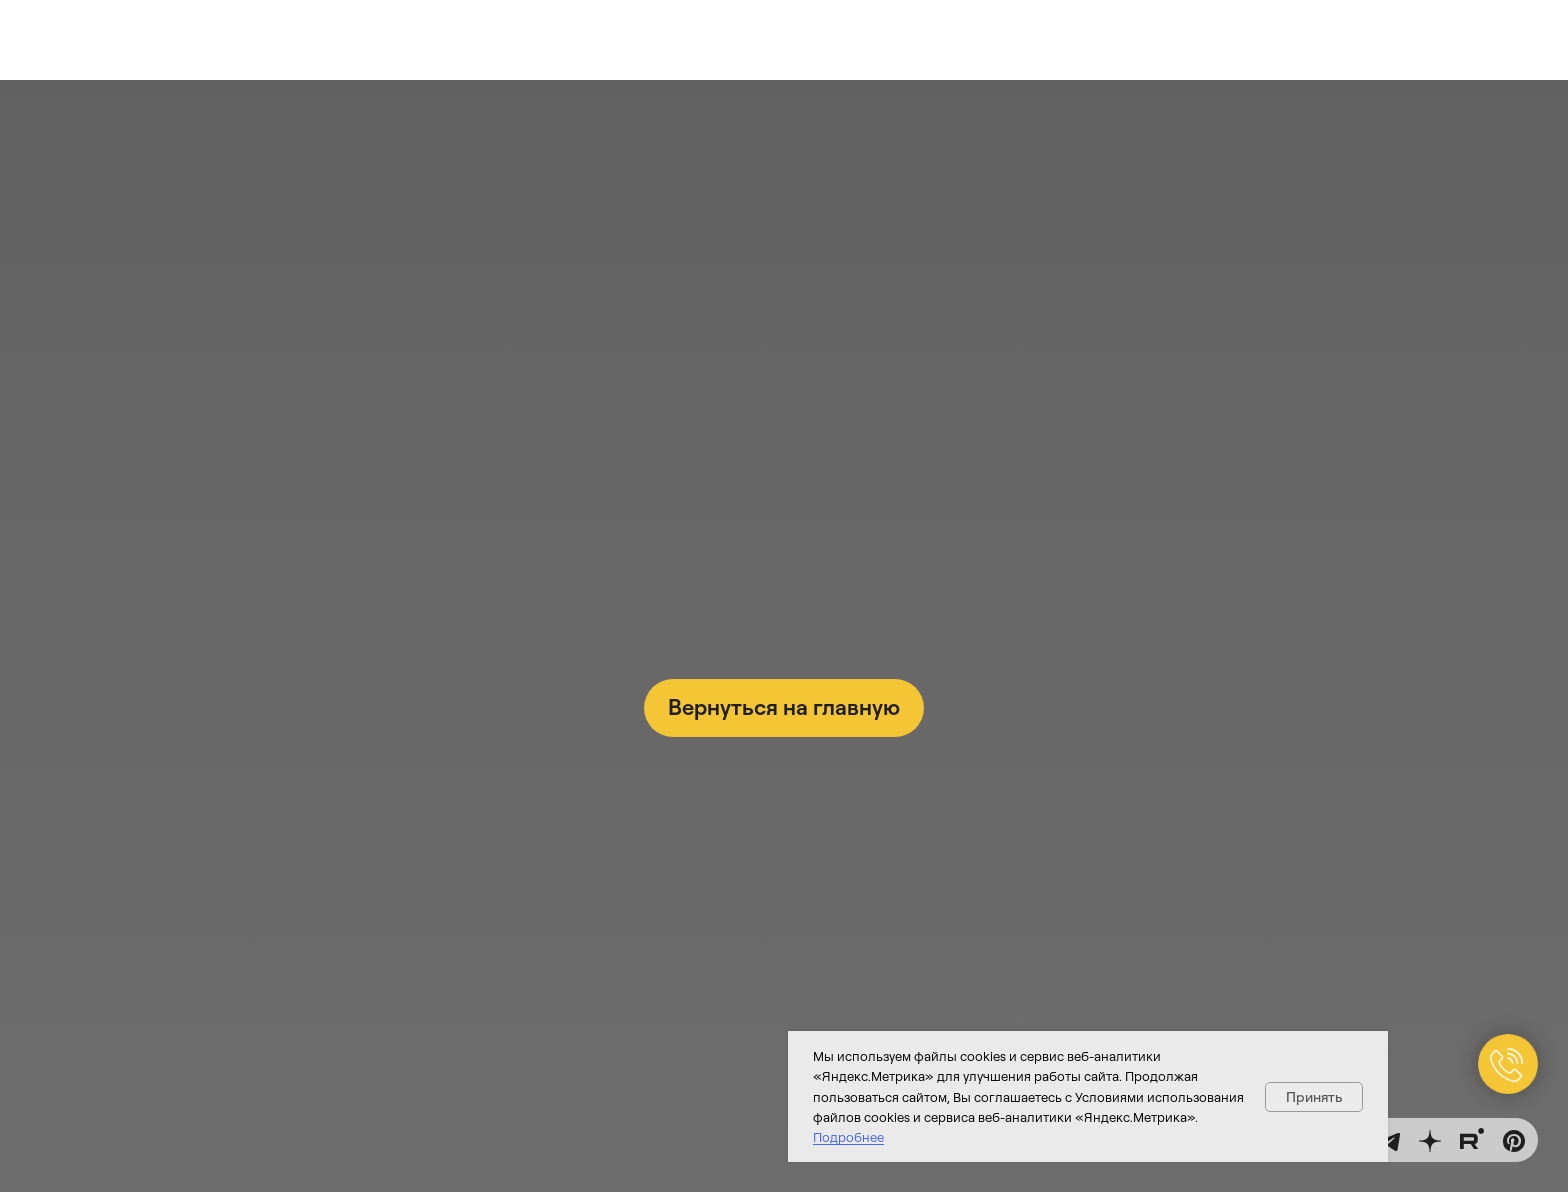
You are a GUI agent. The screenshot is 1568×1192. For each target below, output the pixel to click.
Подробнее (848, 1137)
